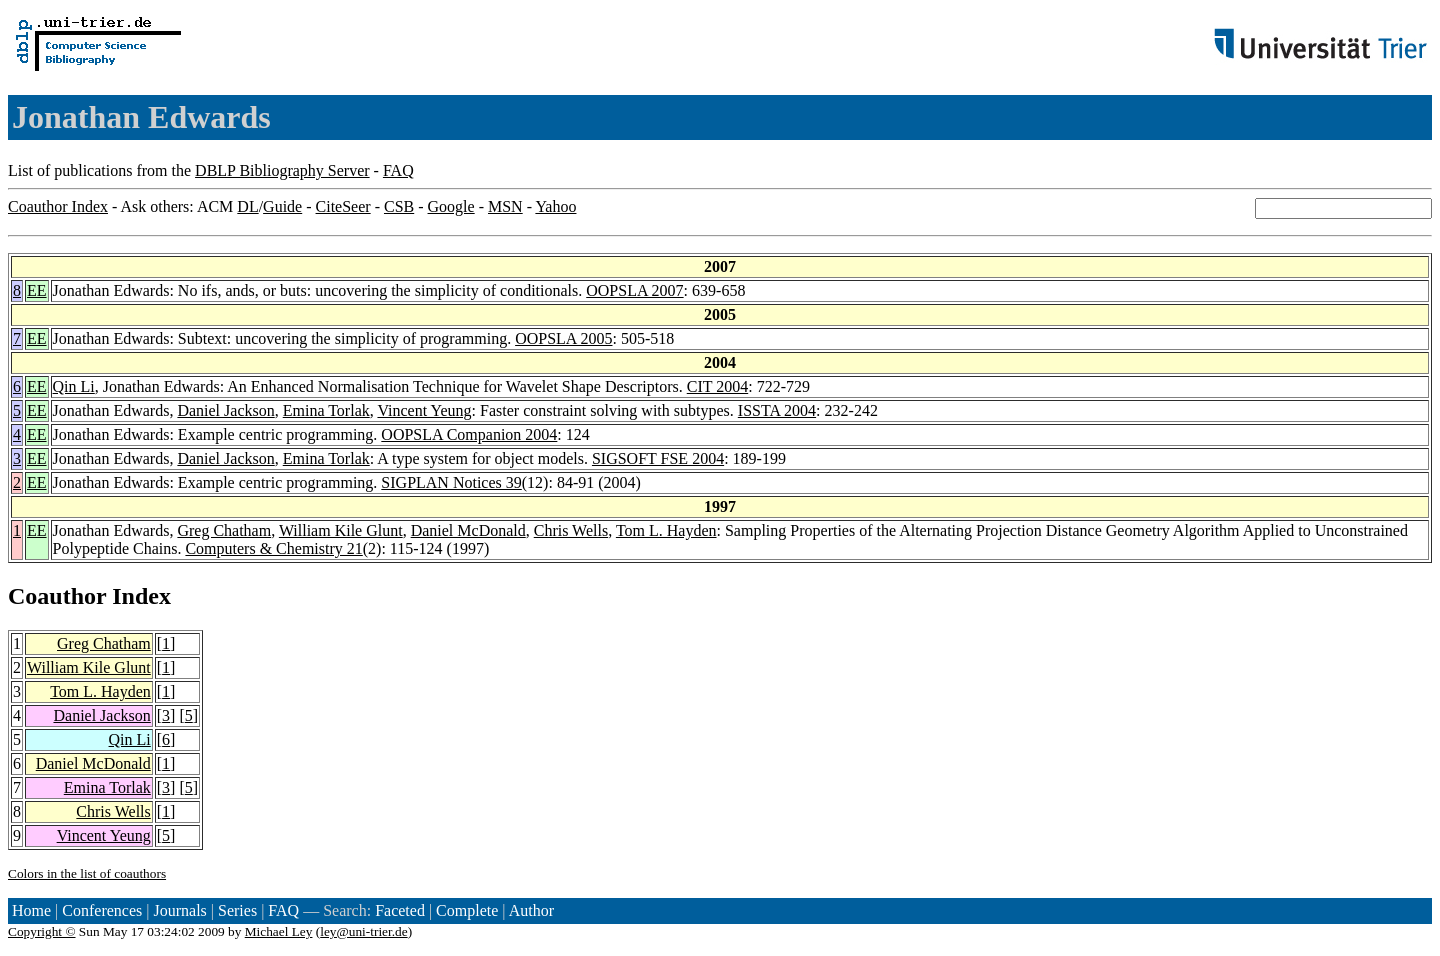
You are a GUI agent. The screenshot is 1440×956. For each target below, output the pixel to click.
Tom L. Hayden (666, 530)
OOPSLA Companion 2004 (469, 434)
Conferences (102, 910)
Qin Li (74, 386)
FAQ (398, 170)
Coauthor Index (58, 206)
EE (37, 290)
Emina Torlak (326, 410)
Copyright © (42, 931)
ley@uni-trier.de (363, 931)
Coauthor (57, 596)
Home (31, 910)
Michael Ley (279, 931)
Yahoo (555, 206)
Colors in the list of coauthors (87, 873)
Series (237, 910)
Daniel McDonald (468, 530)
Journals (179, 910)
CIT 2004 (717, 386)
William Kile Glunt (341, 530)
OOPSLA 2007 (634, 290)
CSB (399, 206)
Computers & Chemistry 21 (273, 548)
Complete (467, 910)
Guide (282, 206)
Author (531, 910)
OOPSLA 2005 (563, 338)
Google (451, 206)
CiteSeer (343, 206)
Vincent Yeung (424, 410)
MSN (505, 206)
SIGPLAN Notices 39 (451, 482)
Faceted (400, 910)
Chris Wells (571, 530)
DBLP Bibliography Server (282, 170)
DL (247, 206)
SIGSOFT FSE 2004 (658, 458)
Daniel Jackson (225, 410)
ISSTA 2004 (777, 410)
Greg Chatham (224, 530)
